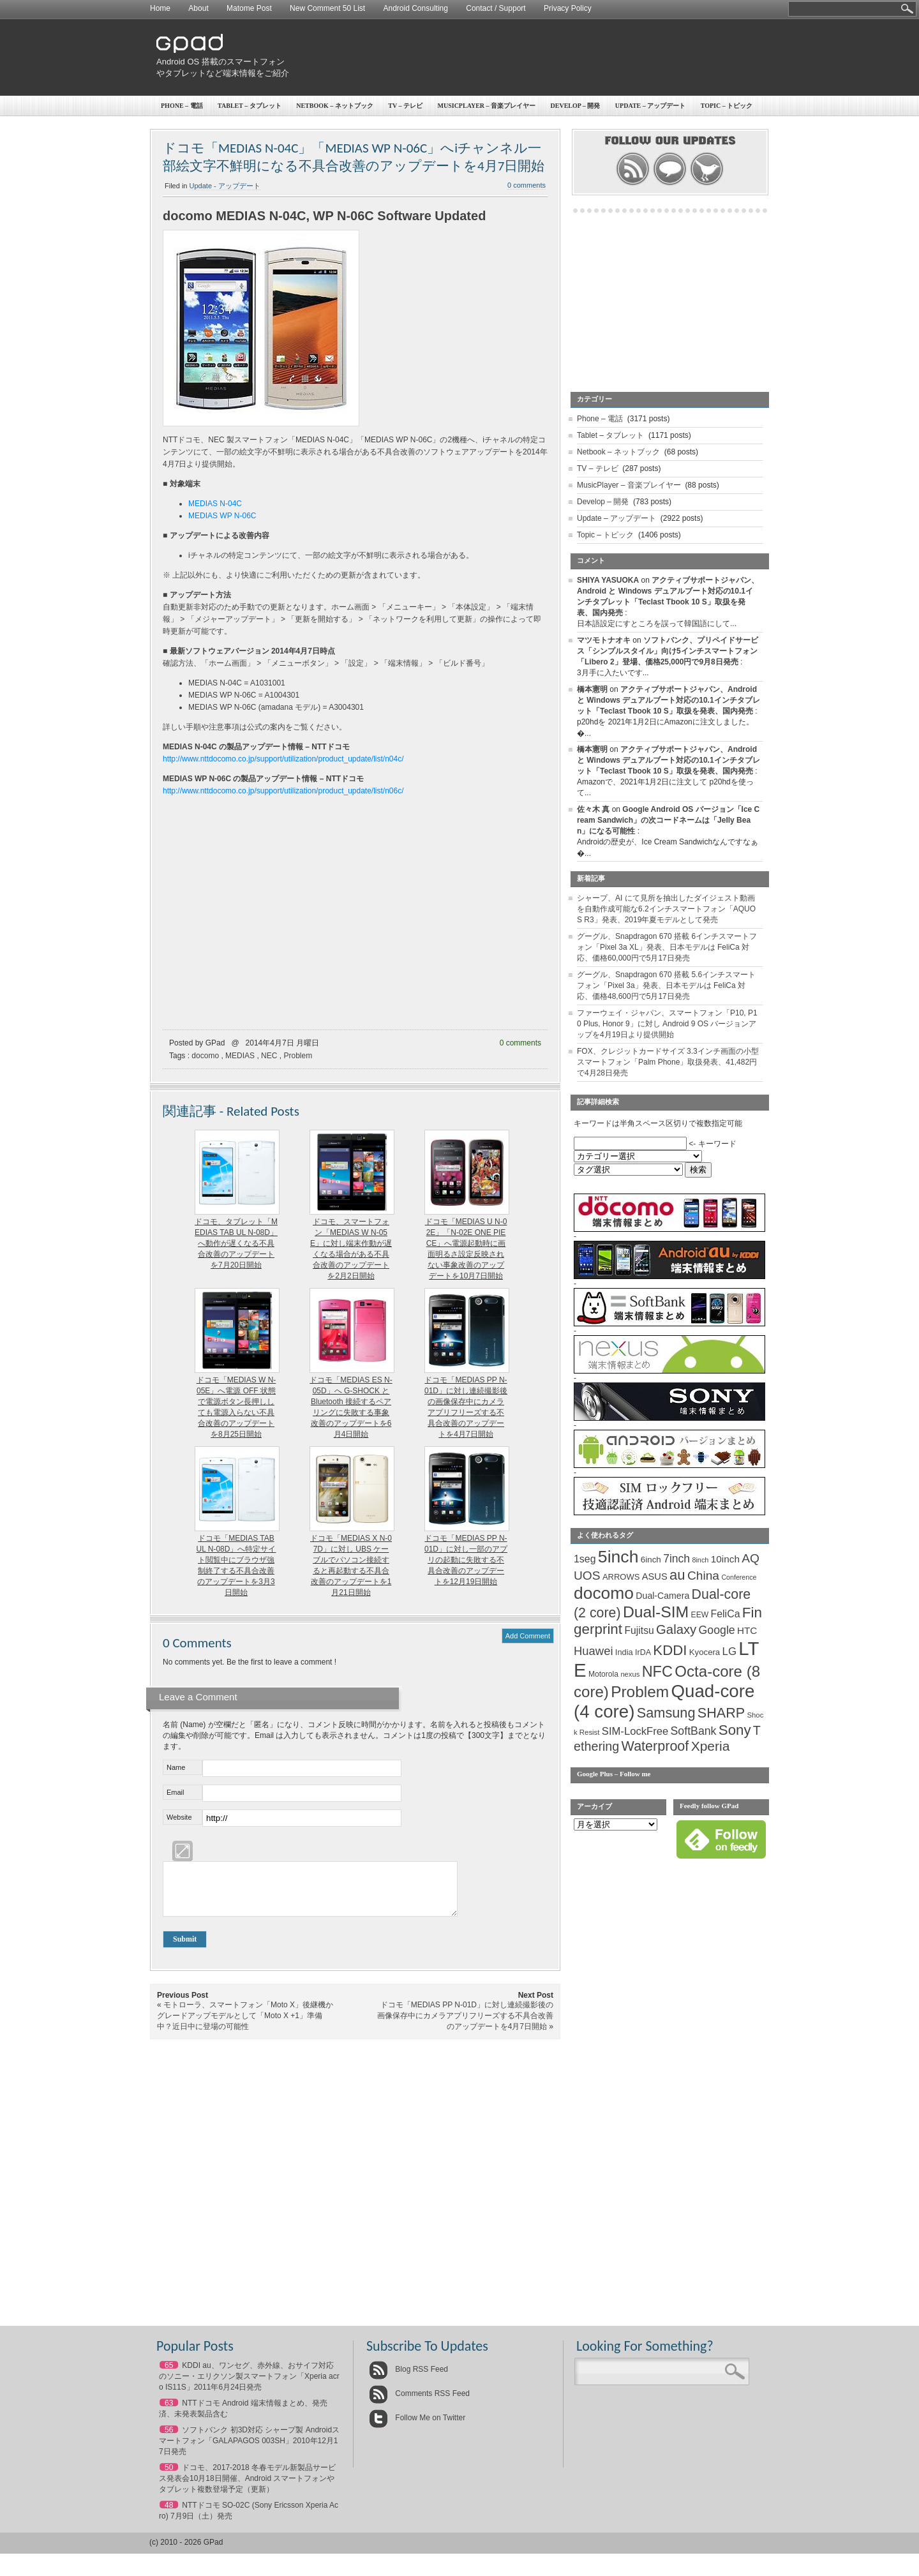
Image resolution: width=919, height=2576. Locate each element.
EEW (700, 1614)
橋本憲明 (592, 689)
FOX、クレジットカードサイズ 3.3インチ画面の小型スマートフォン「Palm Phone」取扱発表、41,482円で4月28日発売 (668, 1062)
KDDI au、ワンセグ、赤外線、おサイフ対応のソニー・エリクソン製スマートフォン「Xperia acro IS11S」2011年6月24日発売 (249, 2385)
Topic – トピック (727, 105)
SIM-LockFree (635, 1731)
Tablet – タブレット (249, 105)
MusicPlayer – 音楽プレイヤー (487, 105)
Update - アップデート (225, 186)
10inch (725, 1559)
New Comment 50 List (327, 8)
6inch (651, 1559)
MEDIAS (240, 1055)
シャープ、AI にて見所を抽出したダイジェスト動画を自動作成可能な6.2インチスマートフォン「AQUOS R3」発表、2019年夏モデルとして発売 (666, 909)
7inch (676, 1558)
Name (176, 1767)
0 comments (526, 185)
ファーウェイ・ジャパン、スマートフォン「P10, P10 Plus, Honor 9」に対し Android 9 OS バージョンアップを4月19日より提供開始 (667, 1023)
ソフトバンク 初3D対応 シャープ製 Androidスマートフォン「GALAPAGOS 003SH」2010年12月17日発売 (249, 2450)
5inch (618, 1556)
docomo (205, 1055)
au (677, 1575)
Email (175, 1792)
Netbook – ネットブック (334, 105)
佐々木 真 (593, 809)
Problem (297, 1055)
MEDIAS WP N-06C (222, 515)
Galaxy (676, 1629)
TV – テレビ (405, 105)
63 (169, 2412)
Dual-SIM (656, 1612)
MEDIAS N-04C (215, 503)
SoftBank (694, 1731)
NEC (269, 1055)
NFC (657, 1671)
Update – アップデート (650, 105)
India (624, 1652)
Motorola (603, 1674)
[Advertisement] (533, 57)
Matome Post (249, 8)
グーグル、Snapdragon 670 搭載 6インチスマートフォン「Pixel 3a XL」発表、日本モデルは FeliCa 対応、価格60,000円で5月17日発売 (667, 947)
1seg (585, 1559)
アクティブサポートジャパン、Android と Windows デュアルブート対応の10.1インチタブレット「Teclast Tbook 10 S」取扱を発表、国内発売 (668, 700)
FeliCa (725, 1613)
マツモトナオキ (604, 640)
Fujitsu (639, 1630)
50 (169, 2477)
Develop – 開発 (576, 105)
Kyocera (704, 1652)
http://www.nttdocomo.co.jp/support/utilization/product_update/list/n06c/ (283, 790)
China (703, 1575)
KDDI (670, 1650)
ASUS (655, 1576)
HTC (747, 1630)
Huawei (593, 1651)
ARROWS (621, 1577)
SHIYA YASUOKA (608, 580)
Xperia (710, 1746)
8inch (700, 1560)
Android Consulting (416, 8)
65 (169, 2374)
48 (169, 2514)
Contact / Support (495, 8)
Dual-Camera (662, 1596)
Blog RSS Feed (408, 2378)
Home (160, 8)
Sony (735, 1730)
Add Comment (527, 1636)
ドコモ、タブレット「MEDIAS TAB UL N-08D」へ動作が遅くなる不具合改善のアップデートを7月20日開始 (236, 1243)
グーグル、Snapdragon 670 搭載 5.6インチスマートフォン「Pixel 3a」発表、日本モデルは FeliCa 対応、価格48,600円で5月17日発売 (666, 985)
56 (169, 2439)
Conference (738, 1577)
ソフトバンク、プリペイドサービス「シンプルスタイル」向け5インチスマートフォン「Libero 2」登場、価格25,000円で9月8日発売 (667, 651)
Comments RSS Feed (419, 2403)
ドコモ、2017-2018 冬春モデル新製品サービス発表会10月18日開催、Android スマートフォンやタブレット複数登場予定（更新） (247, 2488)
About (198, 8)
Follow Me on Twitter (417, 2427)
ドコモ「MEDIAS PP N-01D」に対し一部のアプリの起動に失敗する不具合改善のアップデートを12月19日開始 (465, 1560)
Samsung (666, 1713)
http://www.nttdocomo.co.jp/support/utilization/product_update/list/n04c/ (283, 758)
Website (179, 1817)
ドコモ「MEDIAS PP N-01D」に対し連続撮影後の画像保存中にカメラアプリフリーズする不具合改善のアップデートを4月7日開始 (465, 2025)
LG (729, 1651)
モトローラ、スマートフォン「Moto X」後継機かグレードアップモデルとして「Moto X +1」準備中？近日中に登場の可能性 (245, 2025)
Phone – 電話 (182, 105)
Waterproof (655, 1746)
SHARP (721, 1713)
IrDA (643, 1652)
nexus (629, 1674)
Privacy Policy (568, 8)
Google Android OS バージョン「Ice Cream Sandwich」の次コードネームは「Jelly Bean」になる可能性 (668, 820)
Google (717, 1630)
